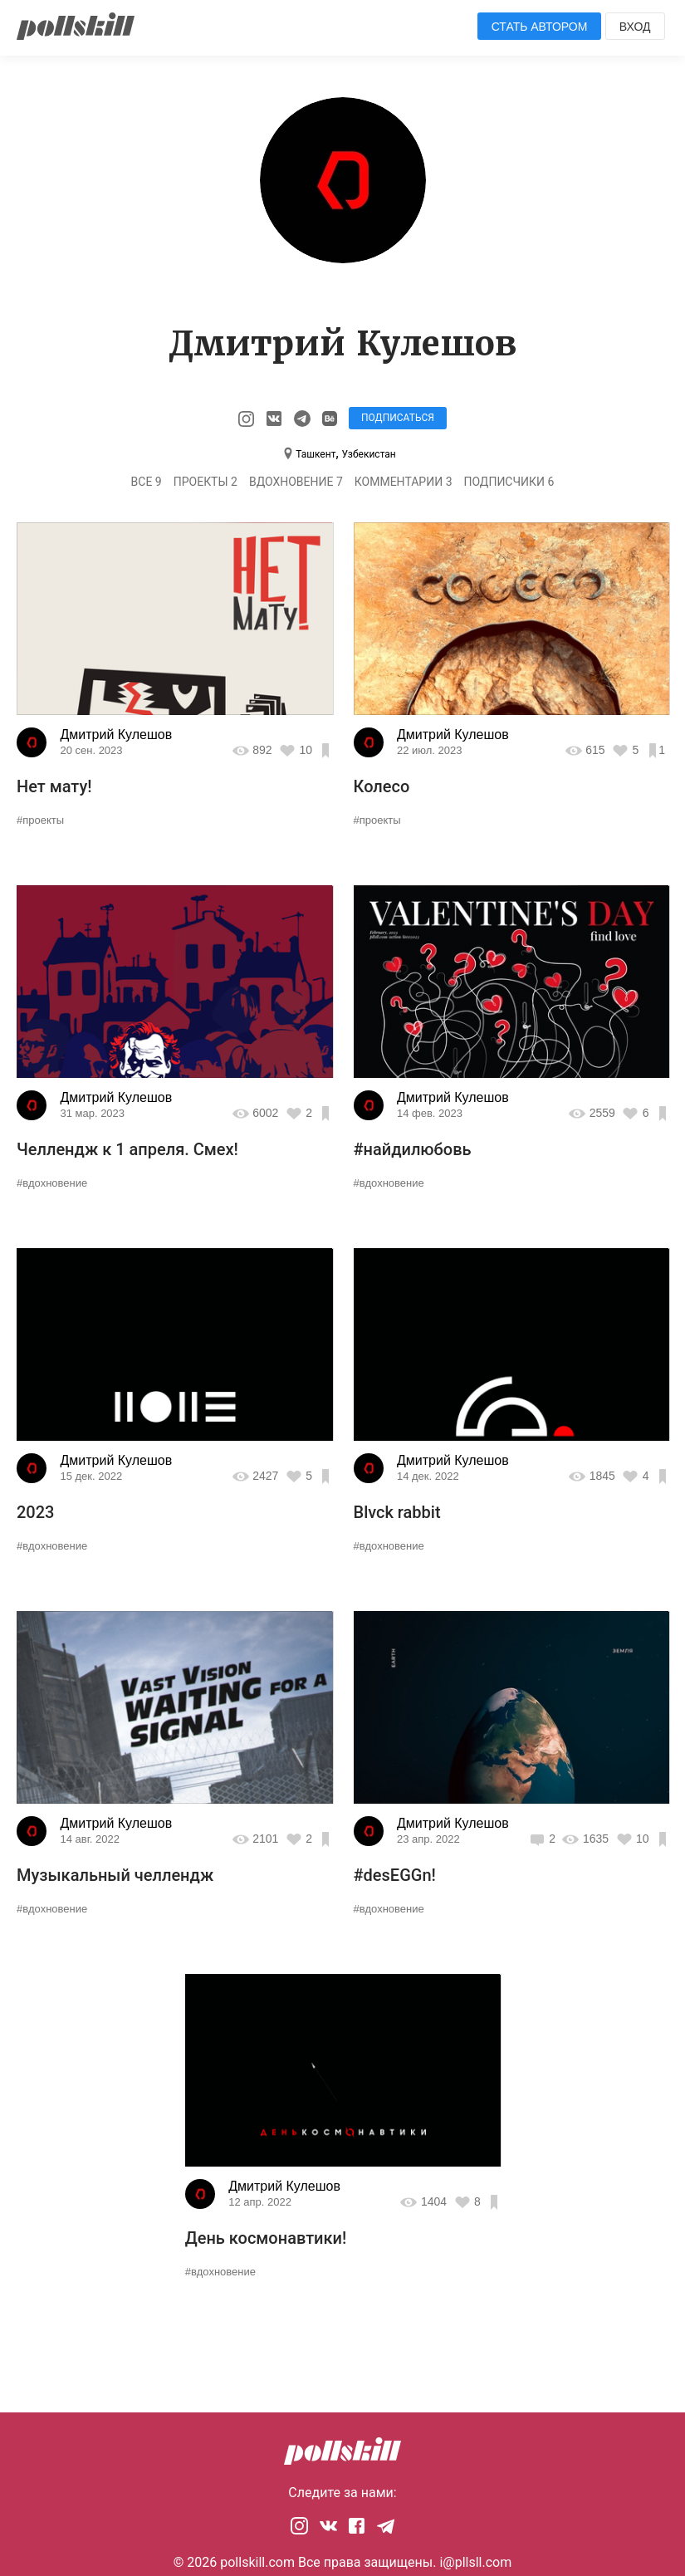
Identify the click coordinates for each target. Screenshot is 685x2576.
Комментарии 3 (404, 481)
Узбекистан (369, 454)
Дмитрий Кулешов (116, 734)
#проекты (40, 820)
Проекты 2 (205, 481)
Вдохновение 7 (296, 481)
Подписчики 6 (508, 481)
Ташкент (315, 454)
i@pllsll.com (475, 2562)
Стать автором (540, 26)
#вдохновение (52, 1183)
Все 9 (146, 481)
